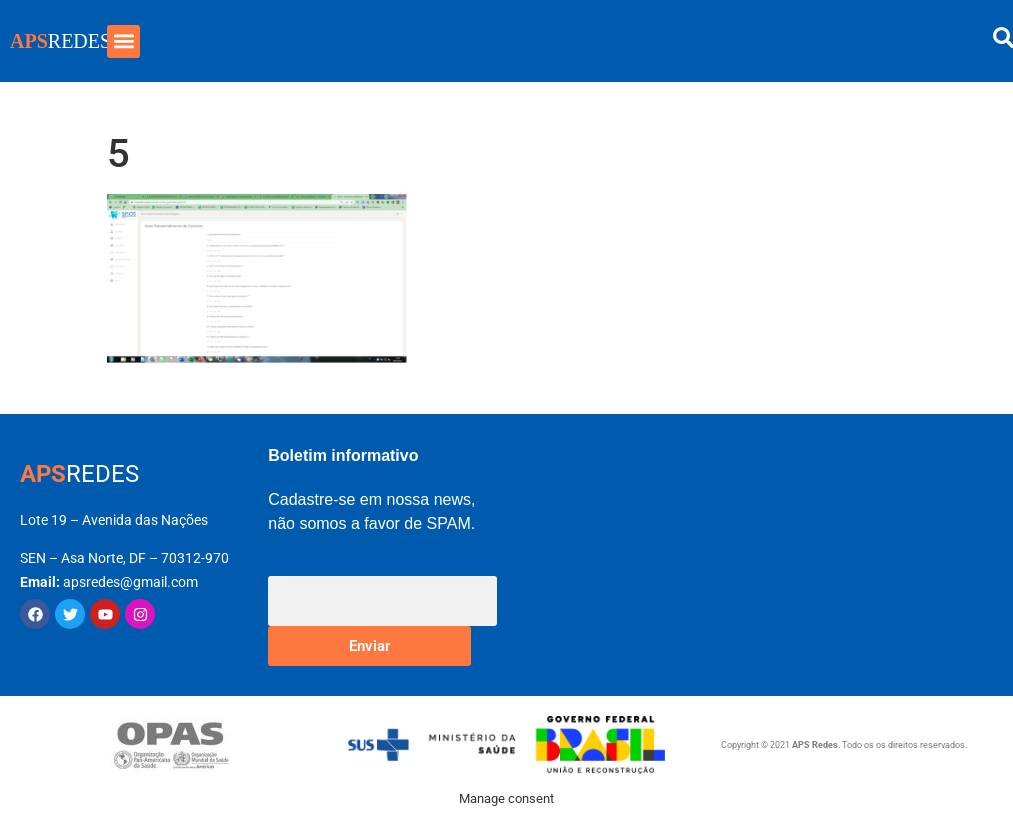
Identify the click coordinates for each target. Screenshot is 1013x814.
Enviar (369, 646)
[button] (123, 41)
